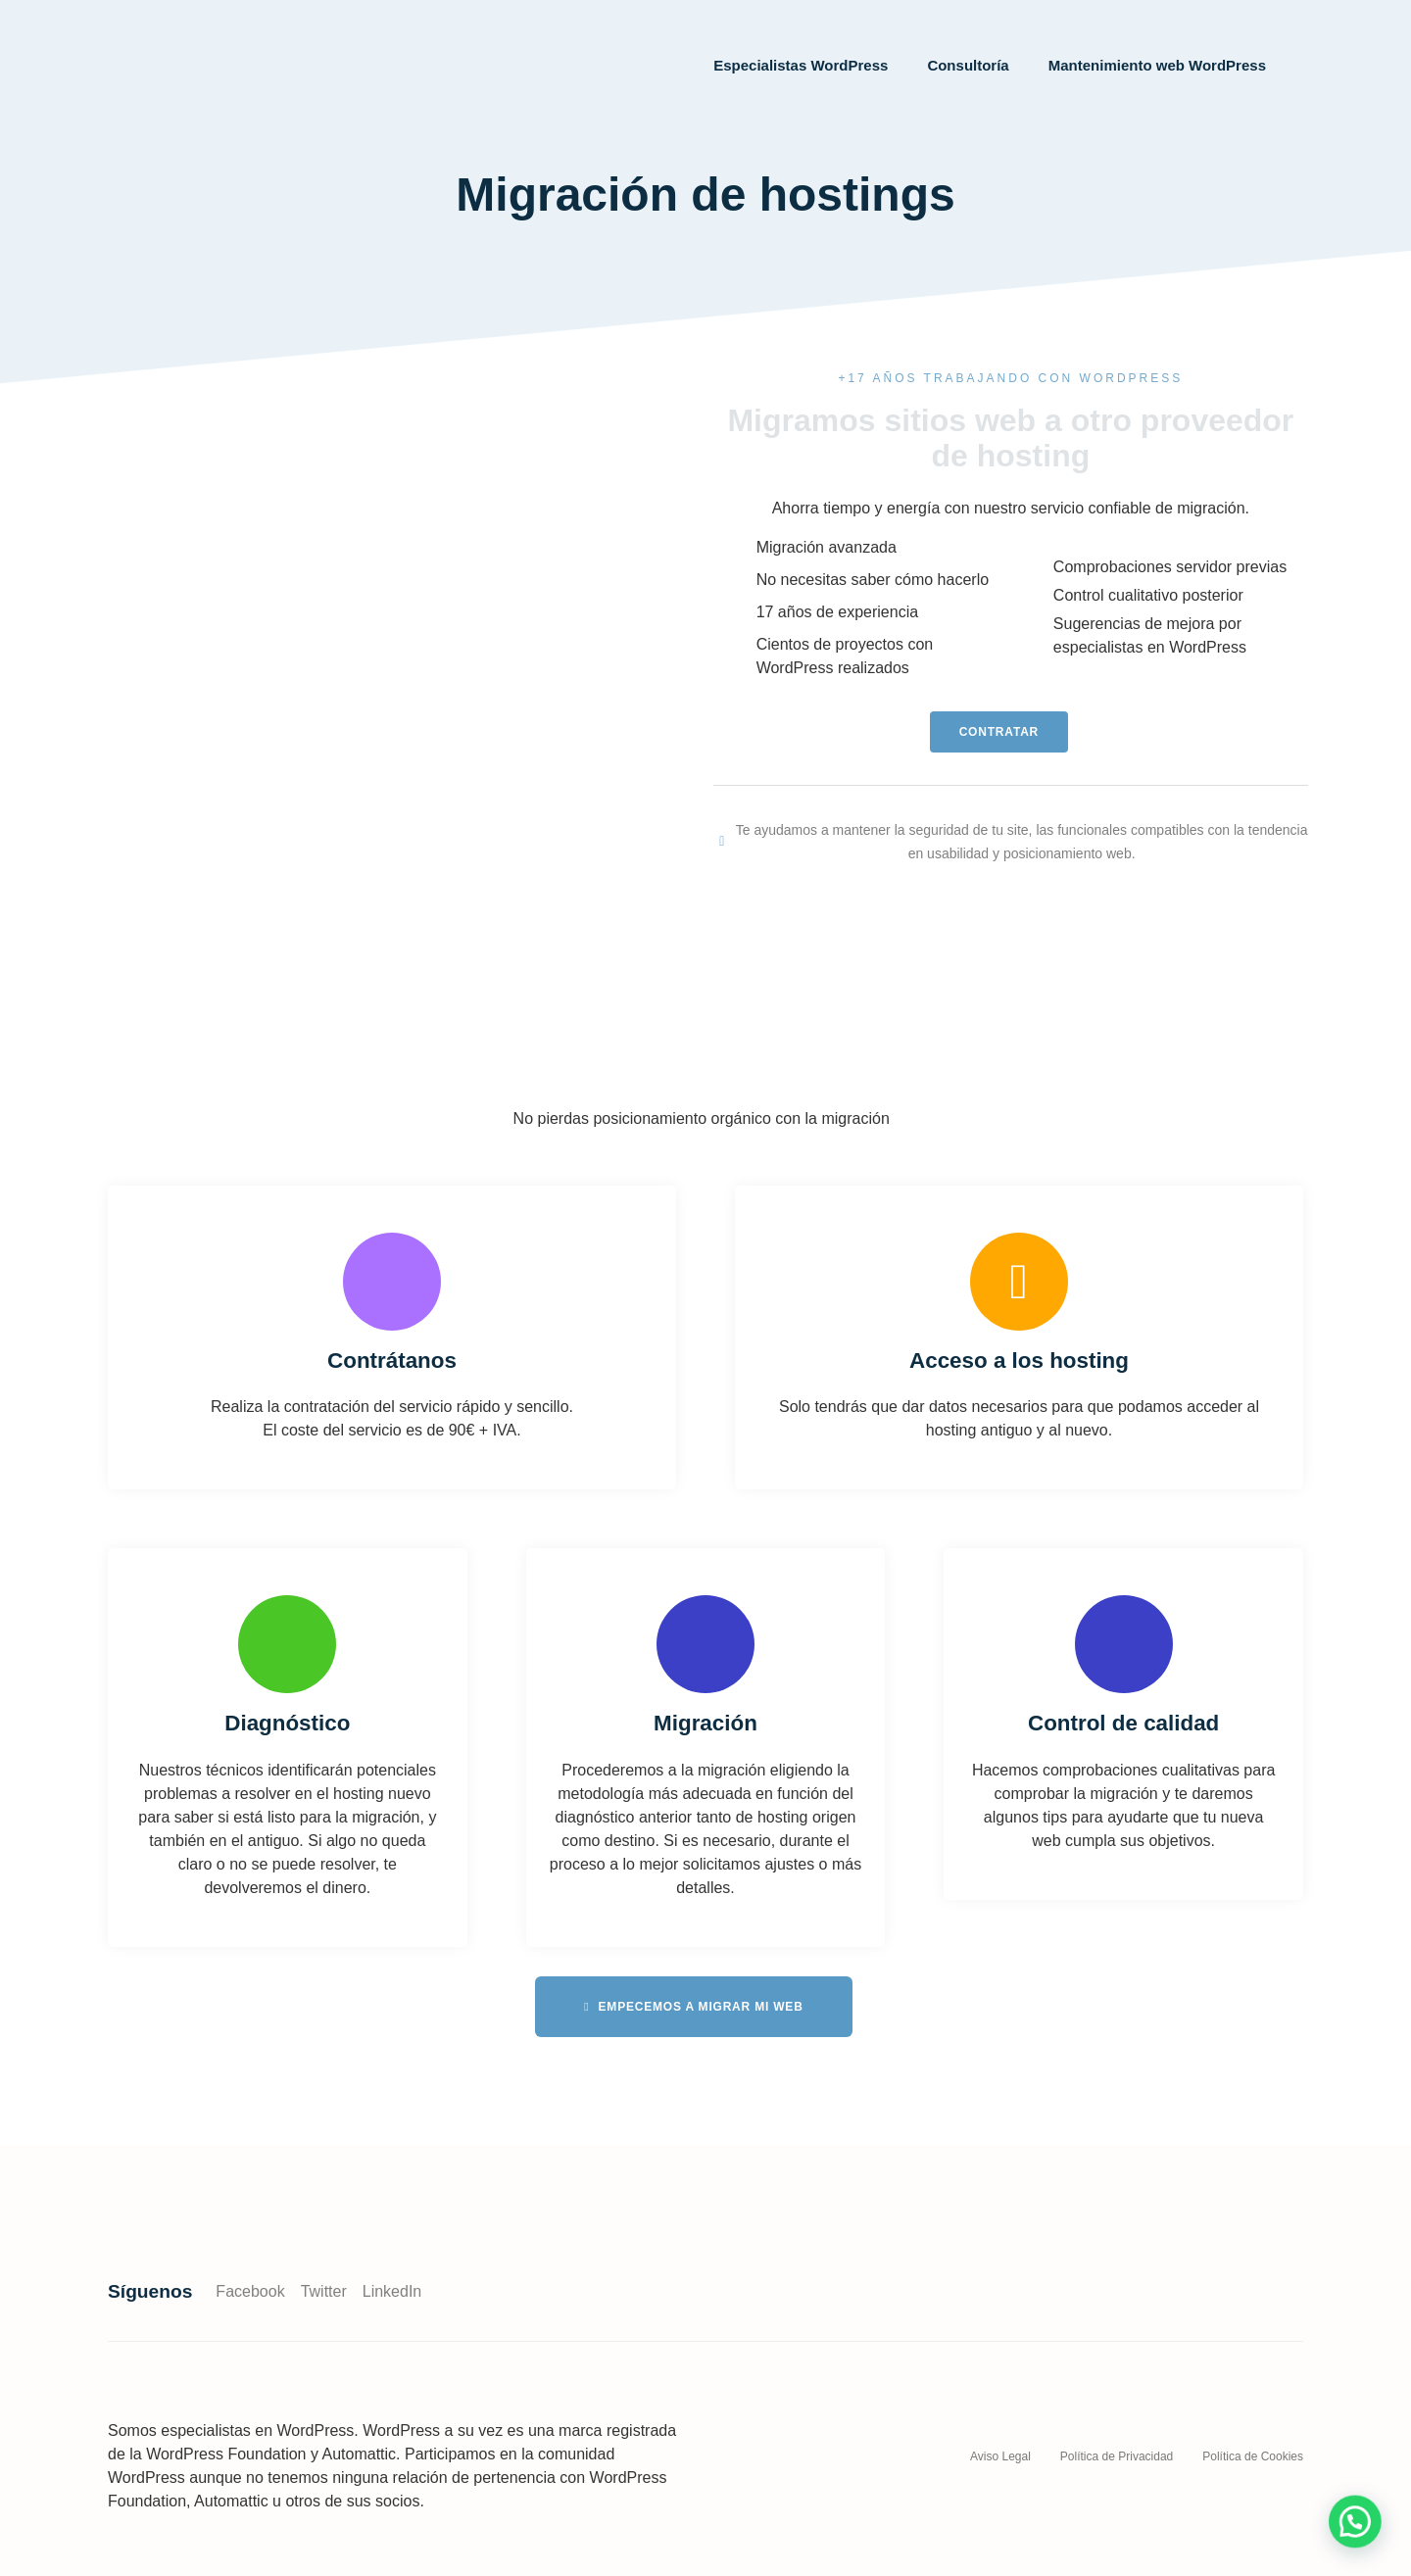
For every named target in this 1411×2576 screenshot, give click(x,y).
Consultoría (967, 65)
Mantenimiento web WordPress (1157, 65)
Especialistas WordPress (800, 65)
